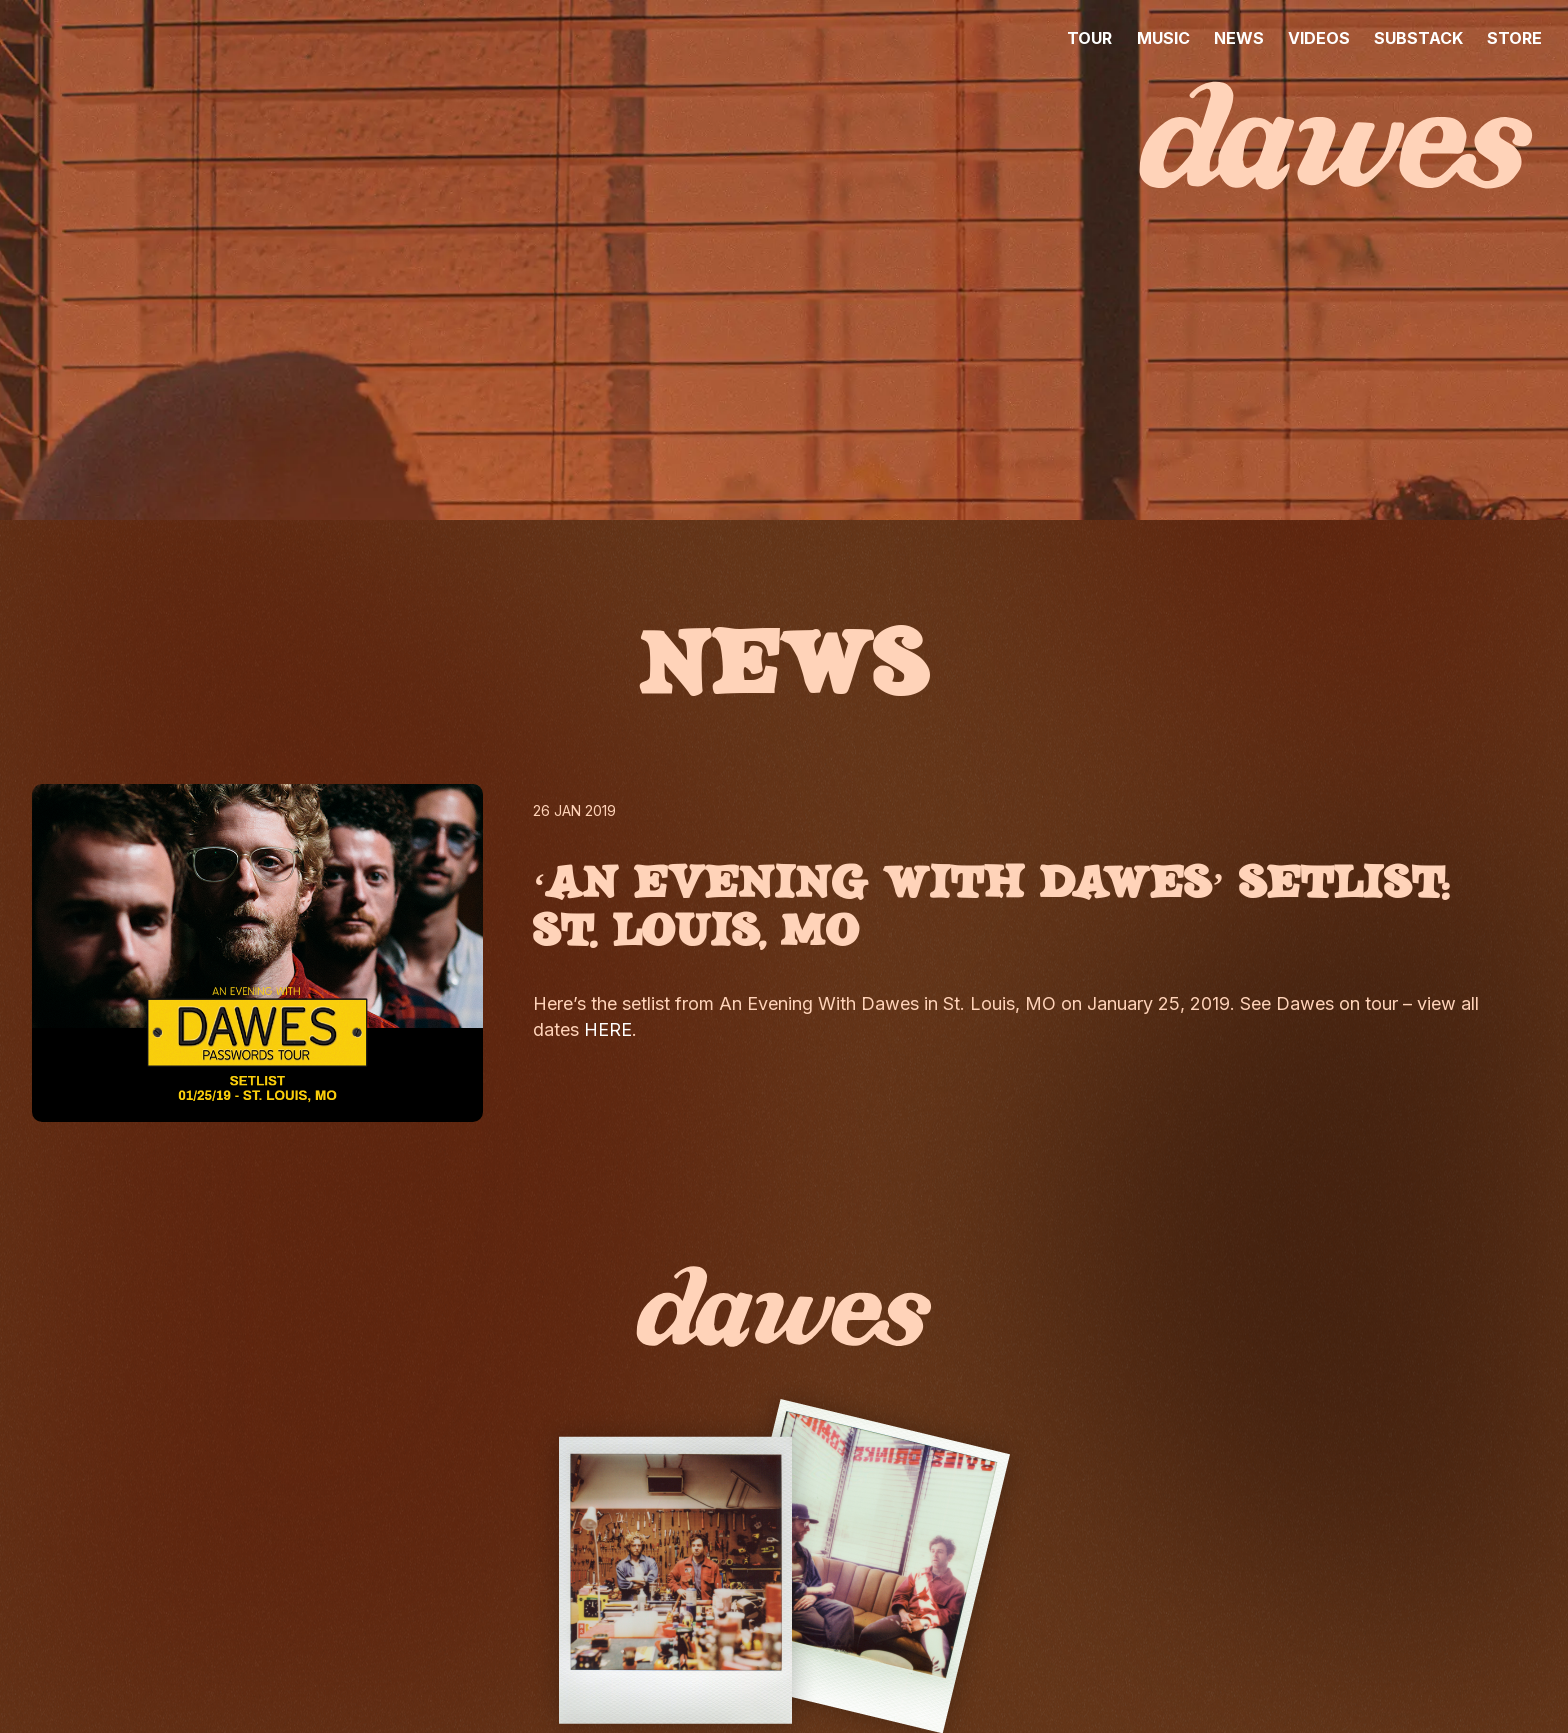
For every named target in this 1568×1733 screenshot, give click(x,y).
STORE (1514, 38)
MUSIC (1163, 38)
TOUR (1089, 38)
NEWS (1239, 38)
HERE (608, 1029)
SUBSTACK (1418, 38)
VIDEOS (1319, 38)
